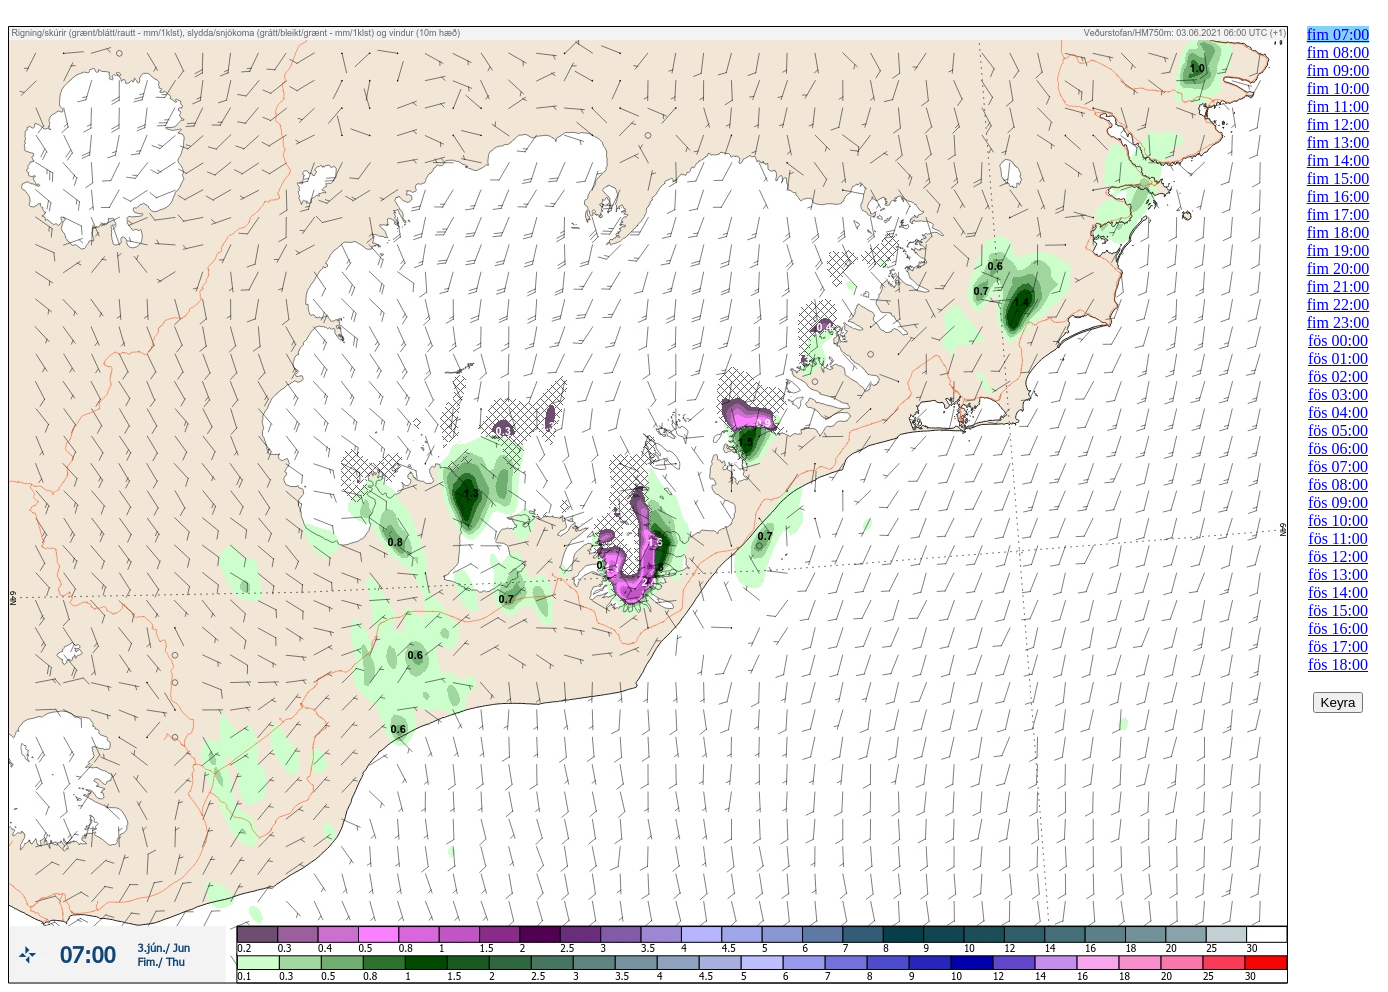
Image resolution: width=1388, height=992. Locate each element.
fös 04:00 (1338, 412)
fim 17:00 (1338, 214)
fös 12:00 (1338, 556)
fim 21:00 (1338, 286)
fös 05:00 (1338, 430)
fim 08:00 (1338, 52)
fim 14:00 (1338, 160)
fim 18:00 (1338, 232)
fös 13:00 (1338, 574)
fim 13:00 (1338, 142)
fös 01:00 (1338, 358)
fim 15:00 (1338, 178)
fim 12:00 (1338, 124)
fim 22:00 (1338, 304)
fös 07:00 (1338, 466)
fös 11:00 (1337, 538)
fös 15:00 (1338, 610)
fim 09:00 (1338, 70)
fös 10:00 (1338, 520)
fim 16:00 (1338, 196)
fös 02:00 (1338, 376)
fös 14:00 (1338, 592)
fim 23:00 (1338, 322)
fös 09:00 (1338, 502)
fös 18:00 (1338, 664)
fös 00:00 (1338, 340)
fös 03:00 (1338, 394)
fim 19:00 (1338, 250)
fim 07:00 (1338, 34)
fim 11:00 (1338, 106)
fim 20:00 (1338, 268)
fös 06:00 (1338, 448)
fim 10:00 (1338, 88)
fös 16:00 (1338, 628)
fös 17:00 (1338, 646)
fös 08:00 (1338, 484)
